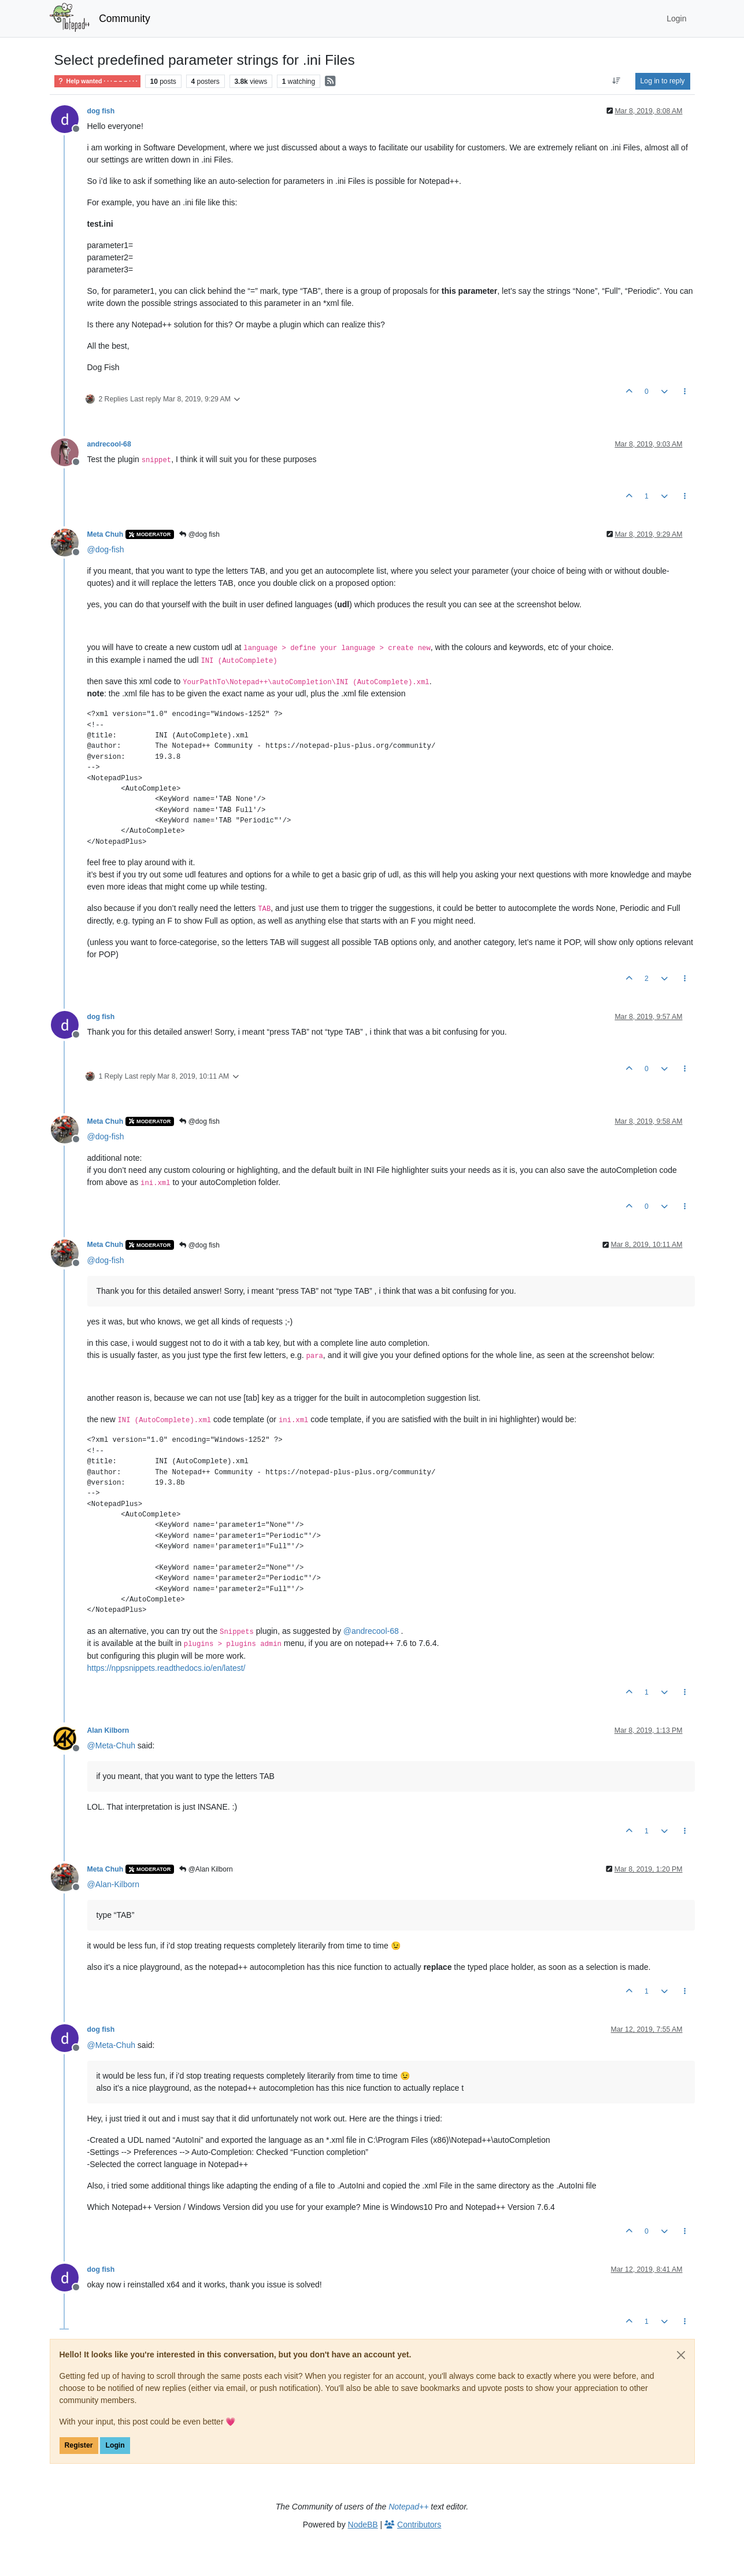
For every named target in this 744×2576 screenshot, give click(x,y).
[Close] (681, 2355)
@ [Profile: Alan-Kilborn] (113, 1884)
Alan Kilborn (108, 1730)
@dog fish (199, 534)
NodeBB (363, 2524)
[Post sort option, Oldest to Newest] (615, 81)
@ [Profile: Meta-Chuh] (111, 1745)
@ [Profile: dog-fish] (105, 549)
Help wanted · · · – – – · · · (97, 81)
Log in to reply (663, 81)
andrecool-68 (109, 444)
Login (114, 2445)
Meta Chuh (105, 534)
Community (124, 18)
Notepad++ (408, 2506)
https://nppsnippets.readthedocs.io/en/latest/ (166, 1668)
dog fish (101, 111)
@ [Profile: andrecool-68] (371, 1631)
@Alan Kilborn (205, 1869)
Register (79, 2445)
